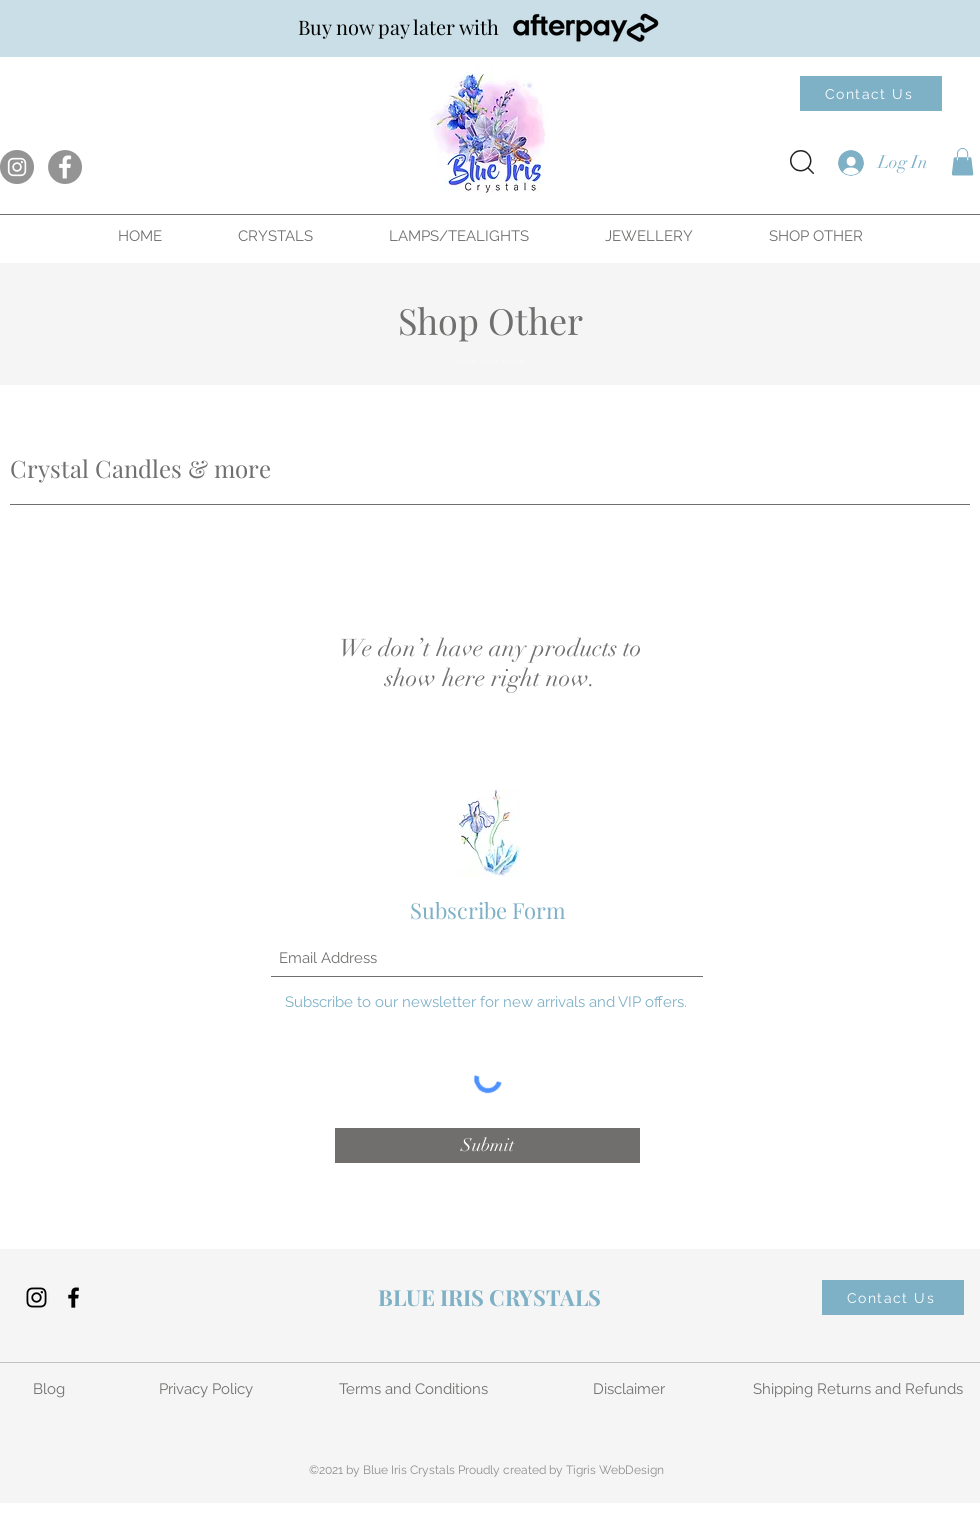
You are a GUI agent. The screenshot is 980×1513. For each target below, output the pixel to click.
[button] (962, 161)
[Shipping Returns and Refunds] (860, 1389)
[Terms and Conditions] (415, 1389)
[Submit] (487, 1145)
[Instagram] (17, 167)
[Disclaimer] (631, 1389)
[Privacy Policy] (207, 1389)
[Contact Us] (871, 93)
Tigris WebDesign (615, 1470)
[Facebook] (65, 167)
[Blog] (50, 1389)
